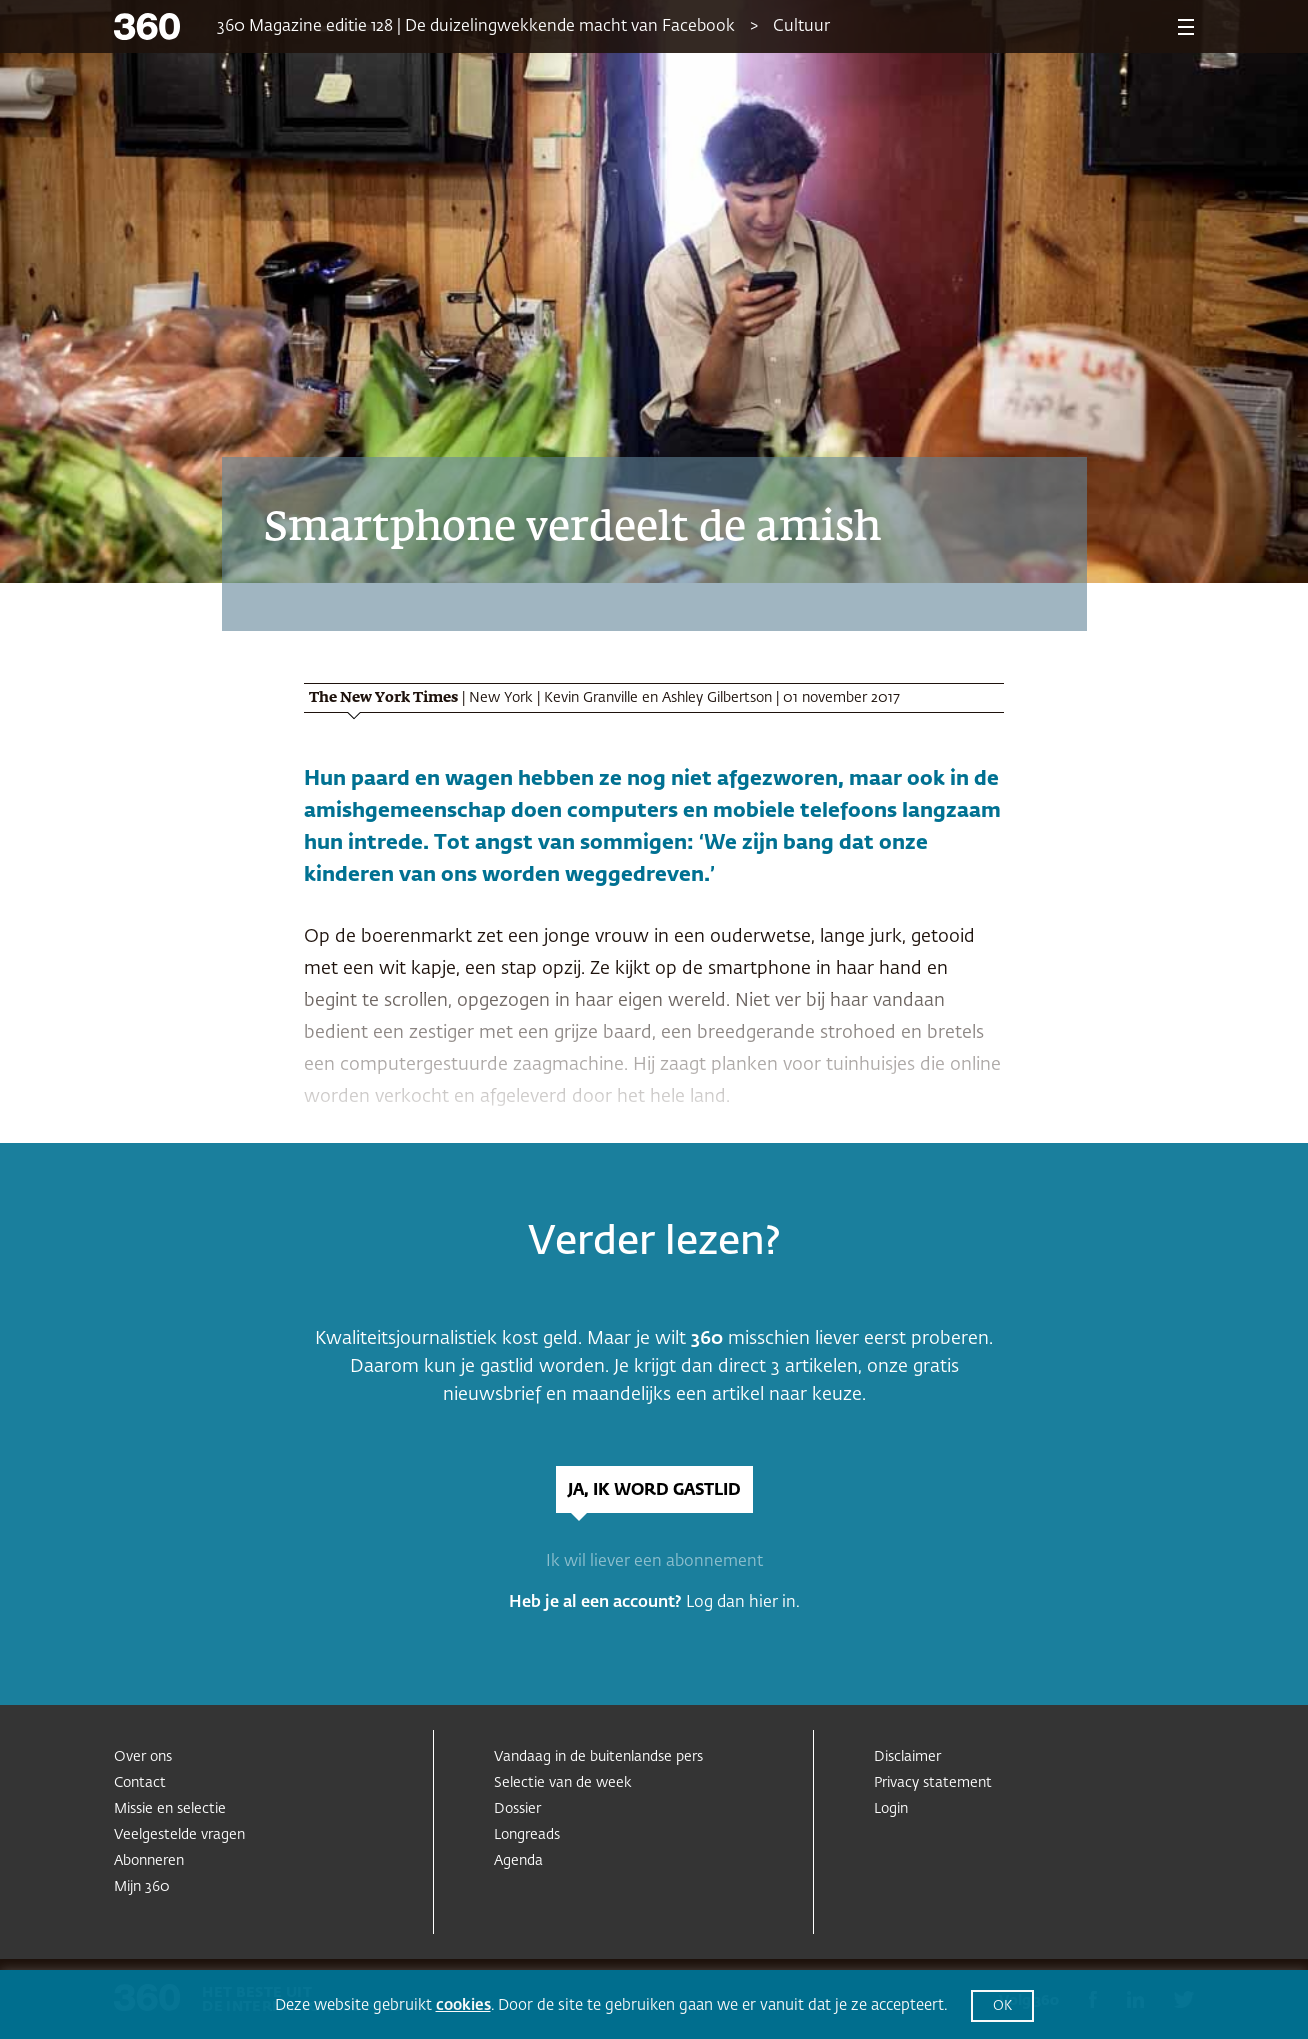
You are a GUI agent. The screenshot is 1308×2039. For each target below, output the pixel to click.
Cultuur (801, 27)
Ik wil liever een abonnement (654, 1562)
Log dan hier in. (743, 1603)
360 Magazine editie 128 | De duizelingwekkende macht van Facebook (476, 27)
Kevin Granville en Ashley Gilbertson (658, 698)
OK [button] (1002, 2006)
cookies (463, 2005)
